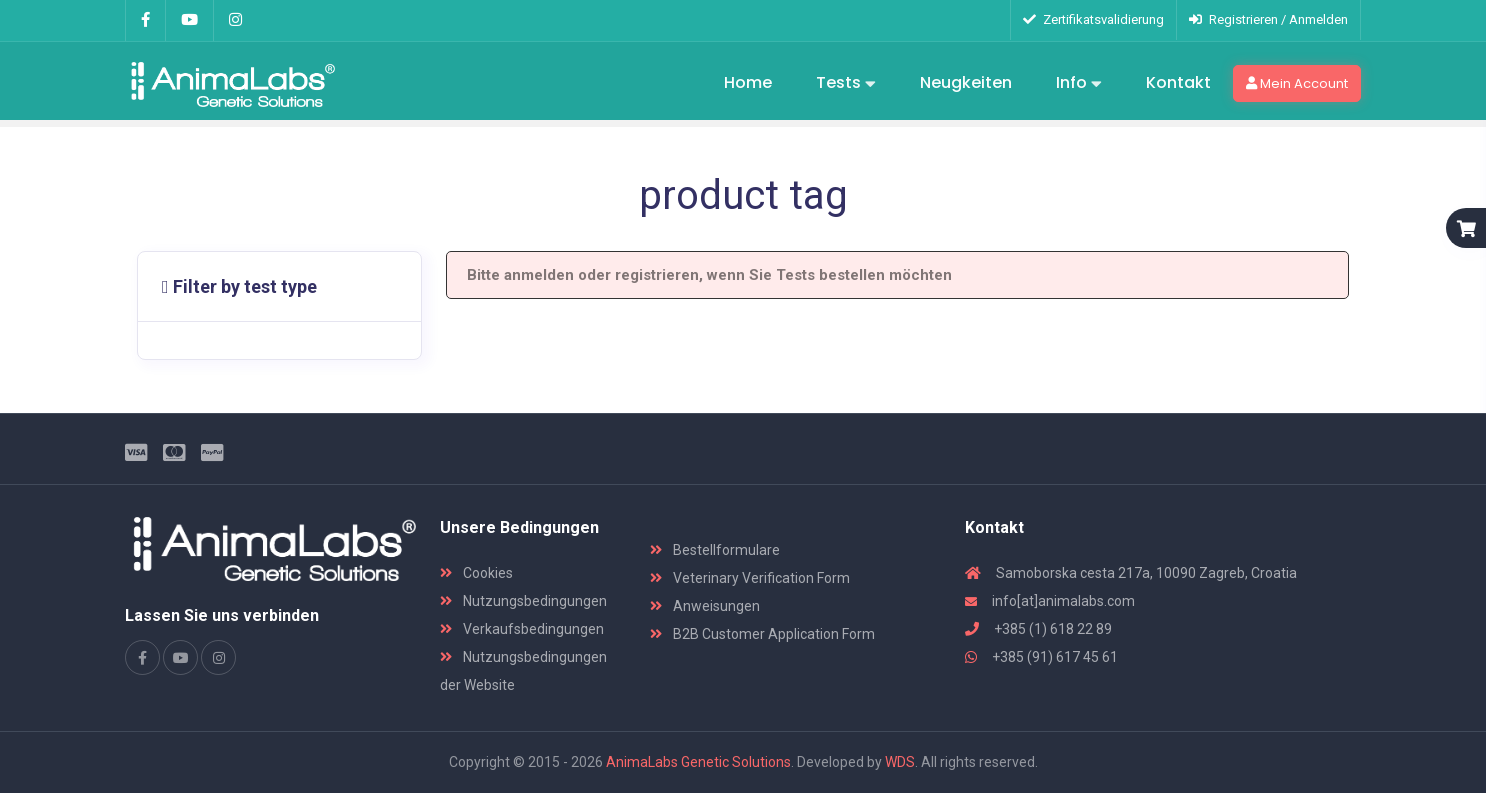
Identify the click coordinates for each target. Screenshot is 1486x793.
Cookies (476, 573)
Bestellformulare (715, 550)
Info (1079, 84)
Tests (846, 84)
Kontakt (1178, 82)
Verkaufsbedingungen (522, 629)
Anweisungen (705, 606)
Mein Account (1297, 83)
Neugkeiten (966, 82)
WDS (900, 762)
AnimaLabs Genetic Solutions (698, 762)
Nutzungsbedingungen (523, 601)
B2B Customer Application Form (762, 634)
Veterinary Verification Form (750, 578)
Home (748, 82)
